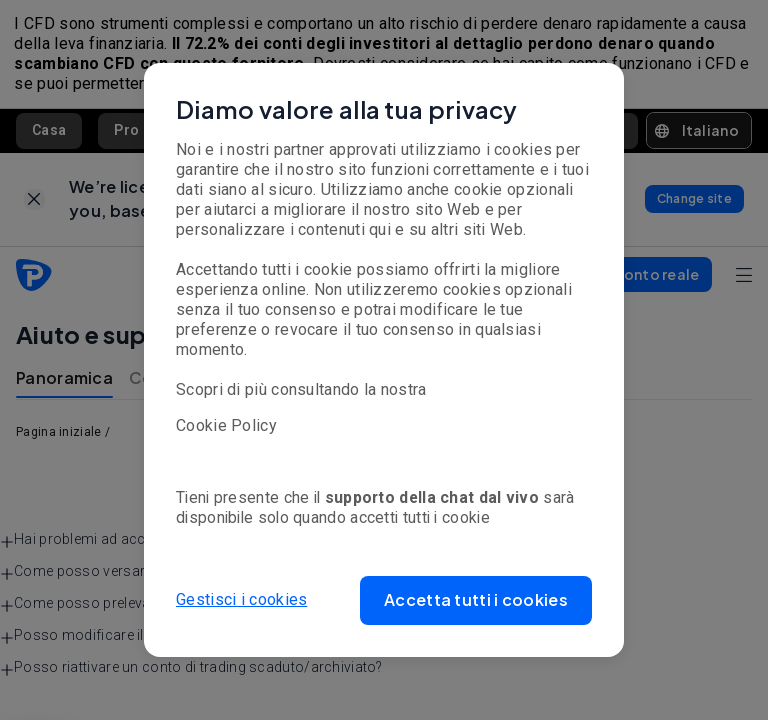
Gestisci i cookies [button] (241, 599)
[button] (476, 600)
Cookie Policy (226, 425)
